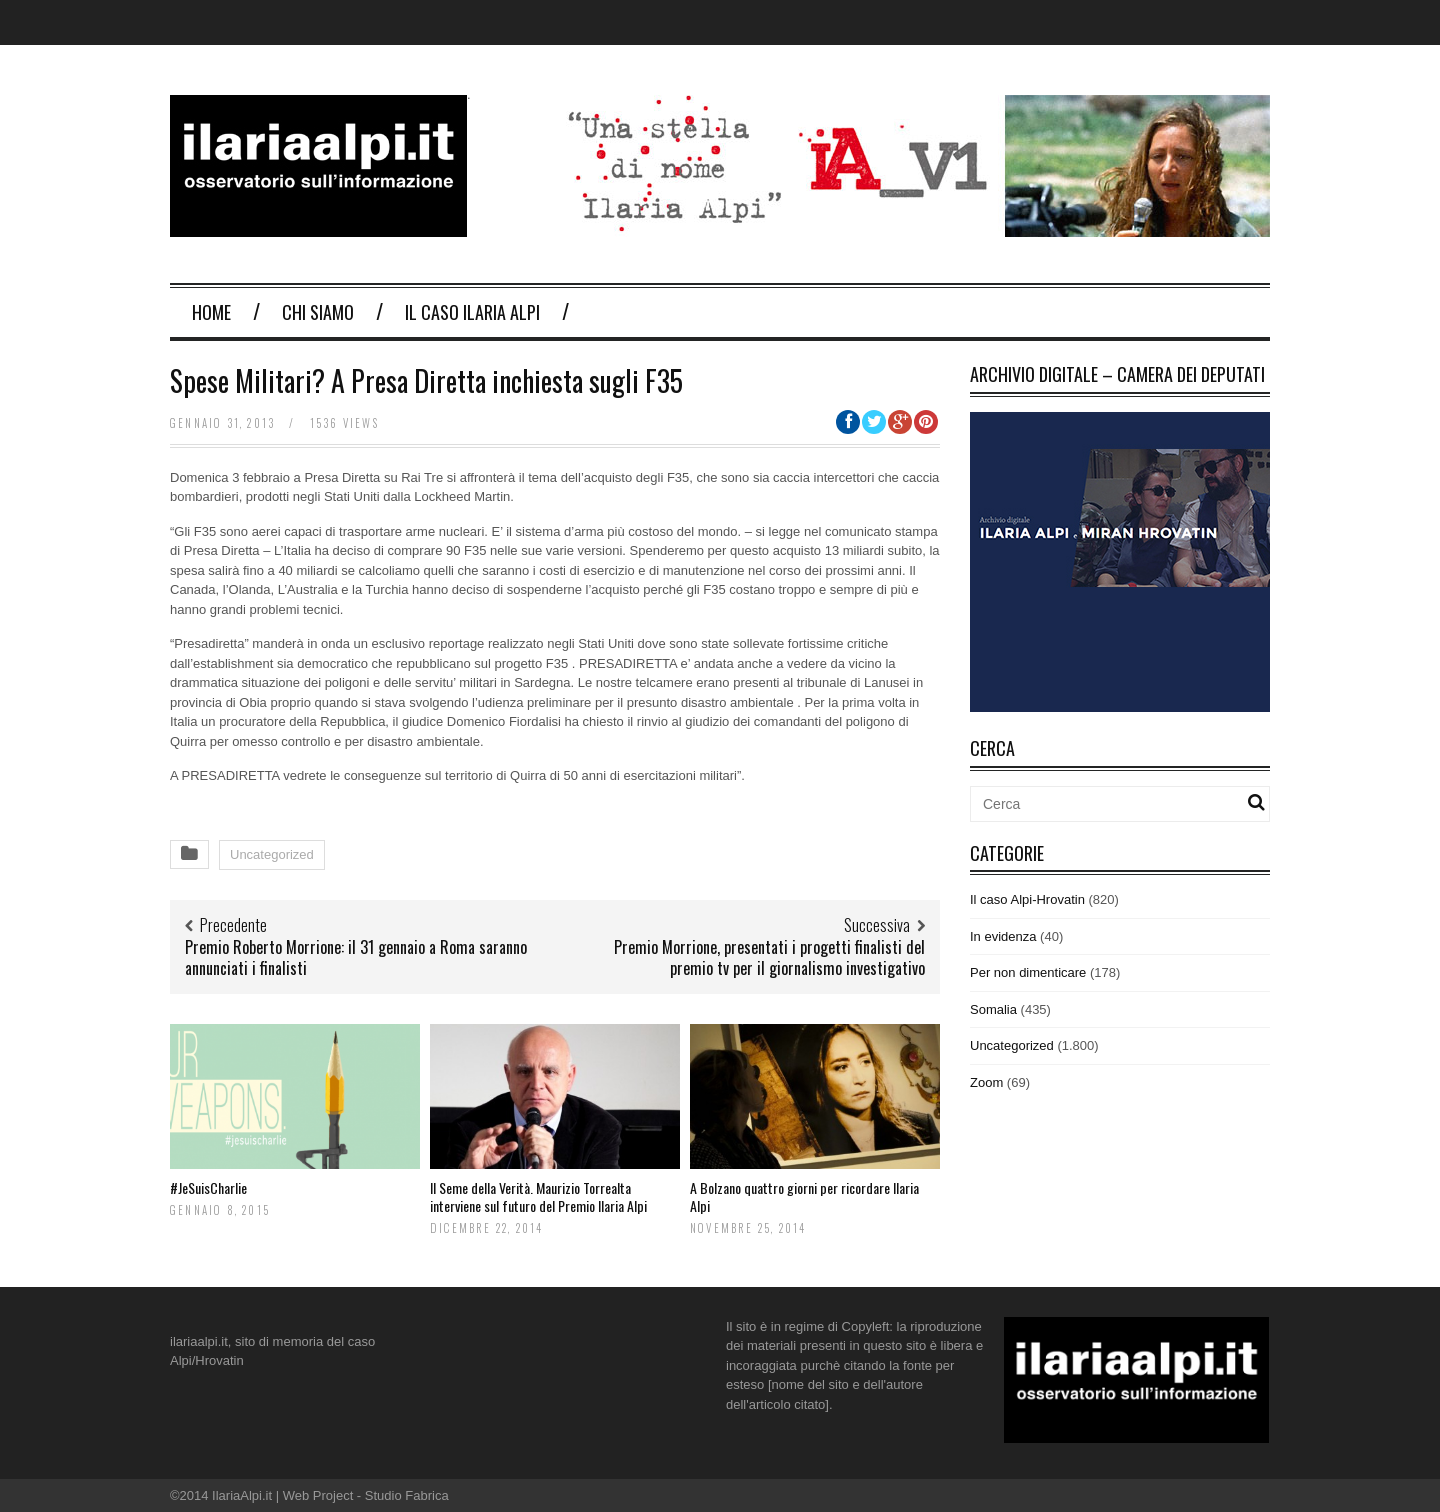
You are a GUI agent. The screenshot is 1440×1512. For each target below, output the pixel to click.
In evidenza (1003, 936)
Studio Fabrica (407, 1495)
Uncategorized (272, 854)
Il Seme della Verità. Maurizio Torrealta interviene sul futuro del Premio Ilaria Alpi (538, 1196)
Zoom (986, 1082)
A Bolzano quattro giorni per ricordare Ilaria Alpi (804, 1196)
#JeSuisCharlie (208, 1187)
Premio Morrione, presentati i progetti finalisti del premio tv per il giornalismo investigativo (769, 957)
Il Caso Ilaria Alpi (472, 312)
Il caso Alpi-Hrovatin (1027, 899)
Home (211, 312)
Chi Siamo (318, 312)
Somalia (993, 1009)
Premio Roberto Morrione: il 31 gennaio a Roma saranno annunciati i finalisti (356, 957)
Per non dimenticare (1028, 972)
